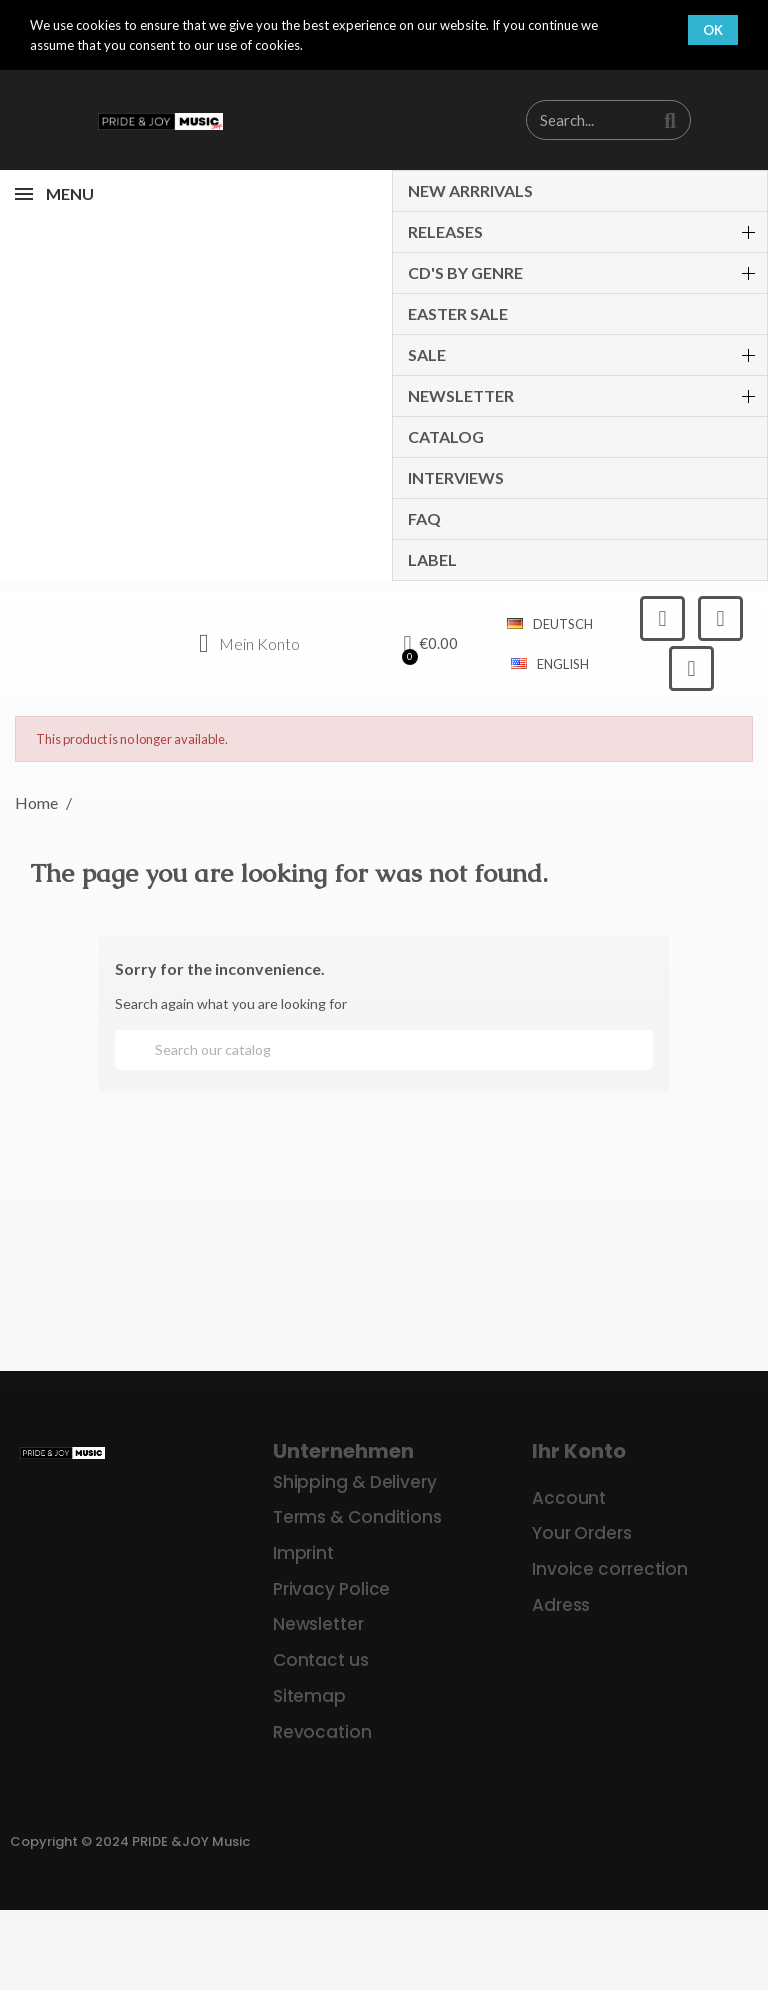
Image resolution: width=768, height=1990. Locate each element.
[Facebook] (662, 618)
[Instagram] (720, 618)
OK (713, 30)
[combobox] (579, 120)
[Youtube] (691, 668)
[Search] (384, 1050)
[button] (431, 644)
